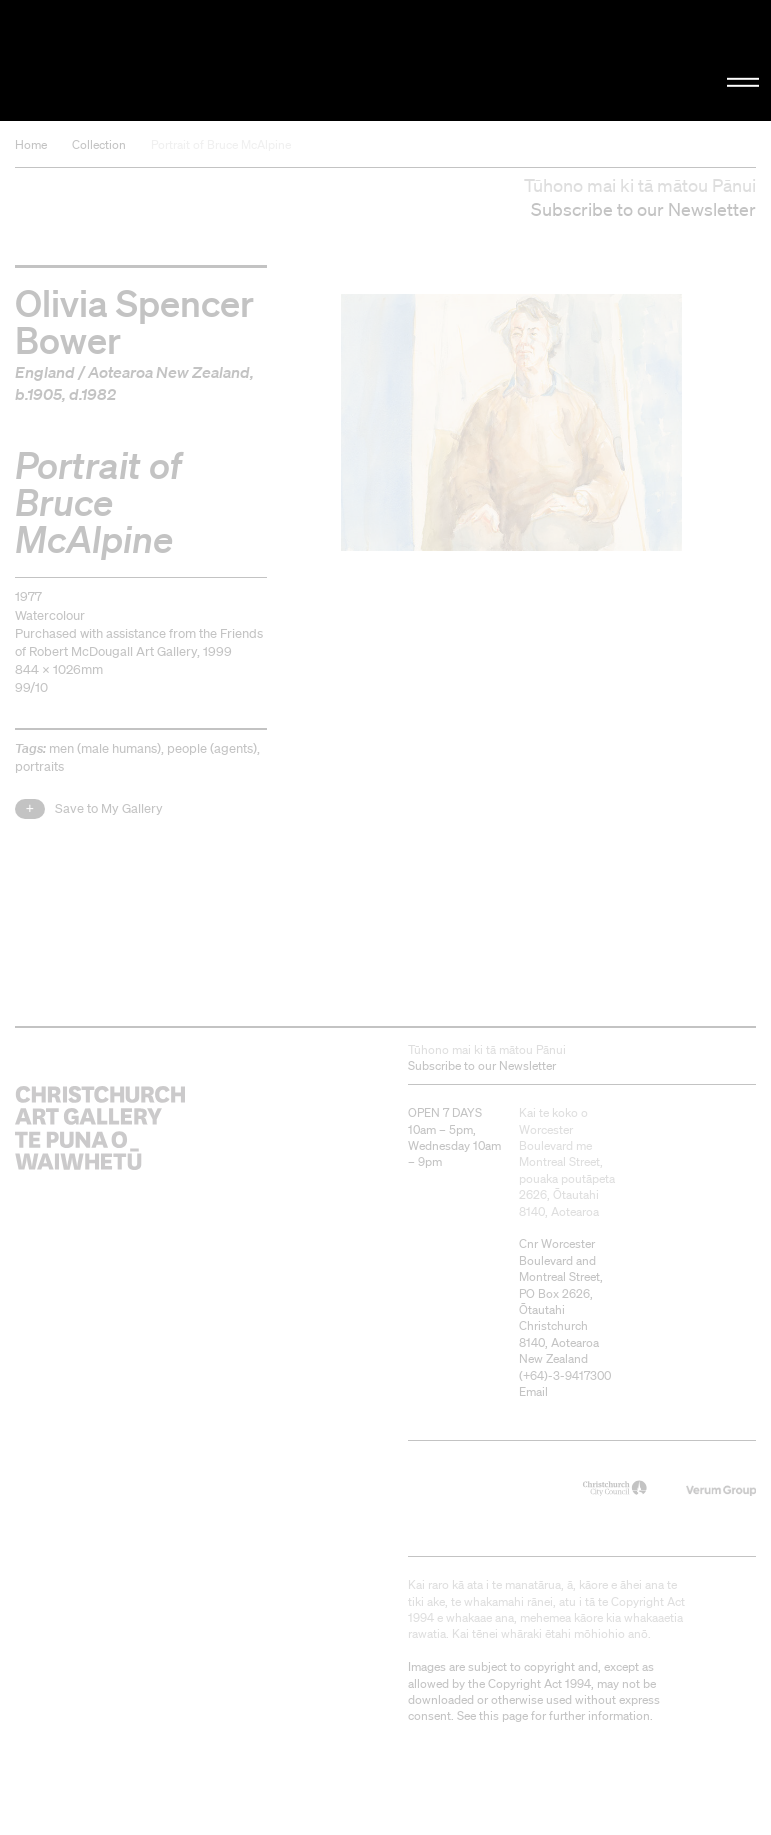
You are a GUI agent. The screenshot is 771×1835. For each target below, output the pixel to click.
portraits (39, 766)
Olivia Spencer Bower (134, 320)
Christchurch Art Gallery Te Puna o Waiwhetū (130, 60)
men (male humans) (105, 748)
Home (31, 144)
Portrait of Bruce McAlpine (221, 144)
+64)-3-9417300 (567, 1375)
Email (533, 1391)
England (45, 372)
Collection (99, 144)
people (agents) (212, 748)
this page (503, 1715)
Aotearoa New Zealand (169, 372)
